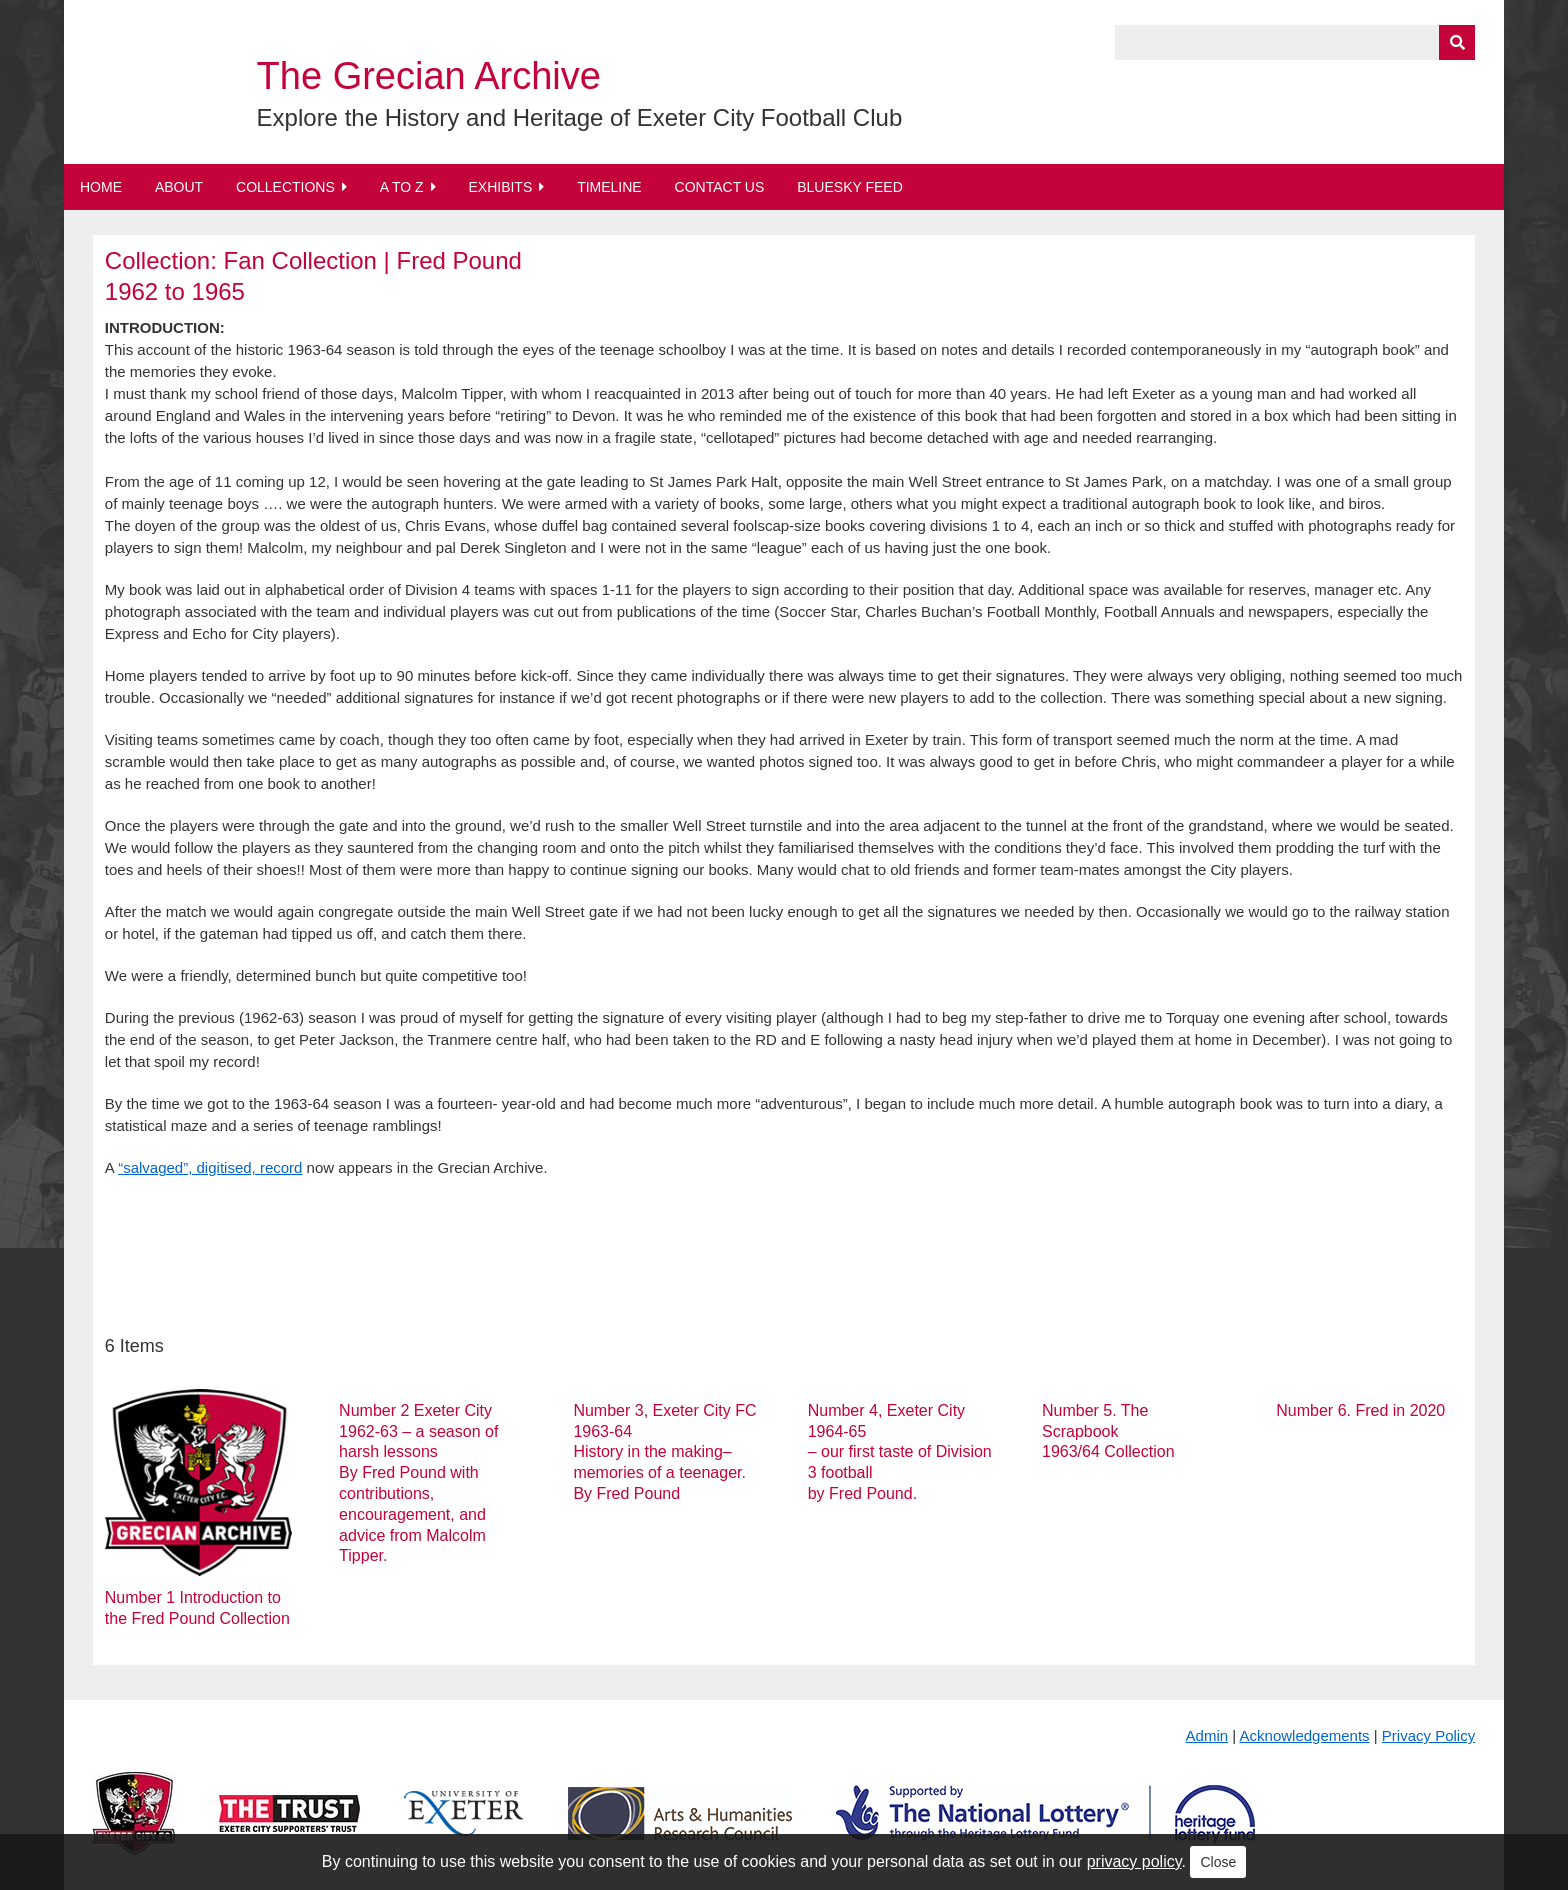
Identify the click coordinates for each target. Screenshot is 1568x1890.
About (179, 187)
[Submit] (1457, 42)
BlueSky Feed (850, 187)
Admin (1207, 1735)
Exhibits (500, 187)
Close (1218, 1862)
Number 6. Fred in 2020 (1360, 1410)
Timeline (609, 187)
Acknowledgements (1305, 1735)
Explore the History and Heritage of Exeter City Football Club (580, 117)
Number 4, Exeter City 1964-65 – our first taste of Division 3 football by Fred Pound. (900, 1452)
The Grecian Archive (429, 76)
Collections (285, 187)
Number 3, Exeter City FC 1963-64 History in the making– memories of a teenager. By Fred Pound (664, 1452)
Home (101, 187)
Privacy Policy (1428, 1735)
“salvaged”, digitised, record (210, 1167)
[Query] (1295, 42)
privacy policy (1134, 1861)
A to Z (402, 187)
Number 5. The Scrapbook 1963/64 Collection (1108, 1431)
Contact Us (720, 187)
